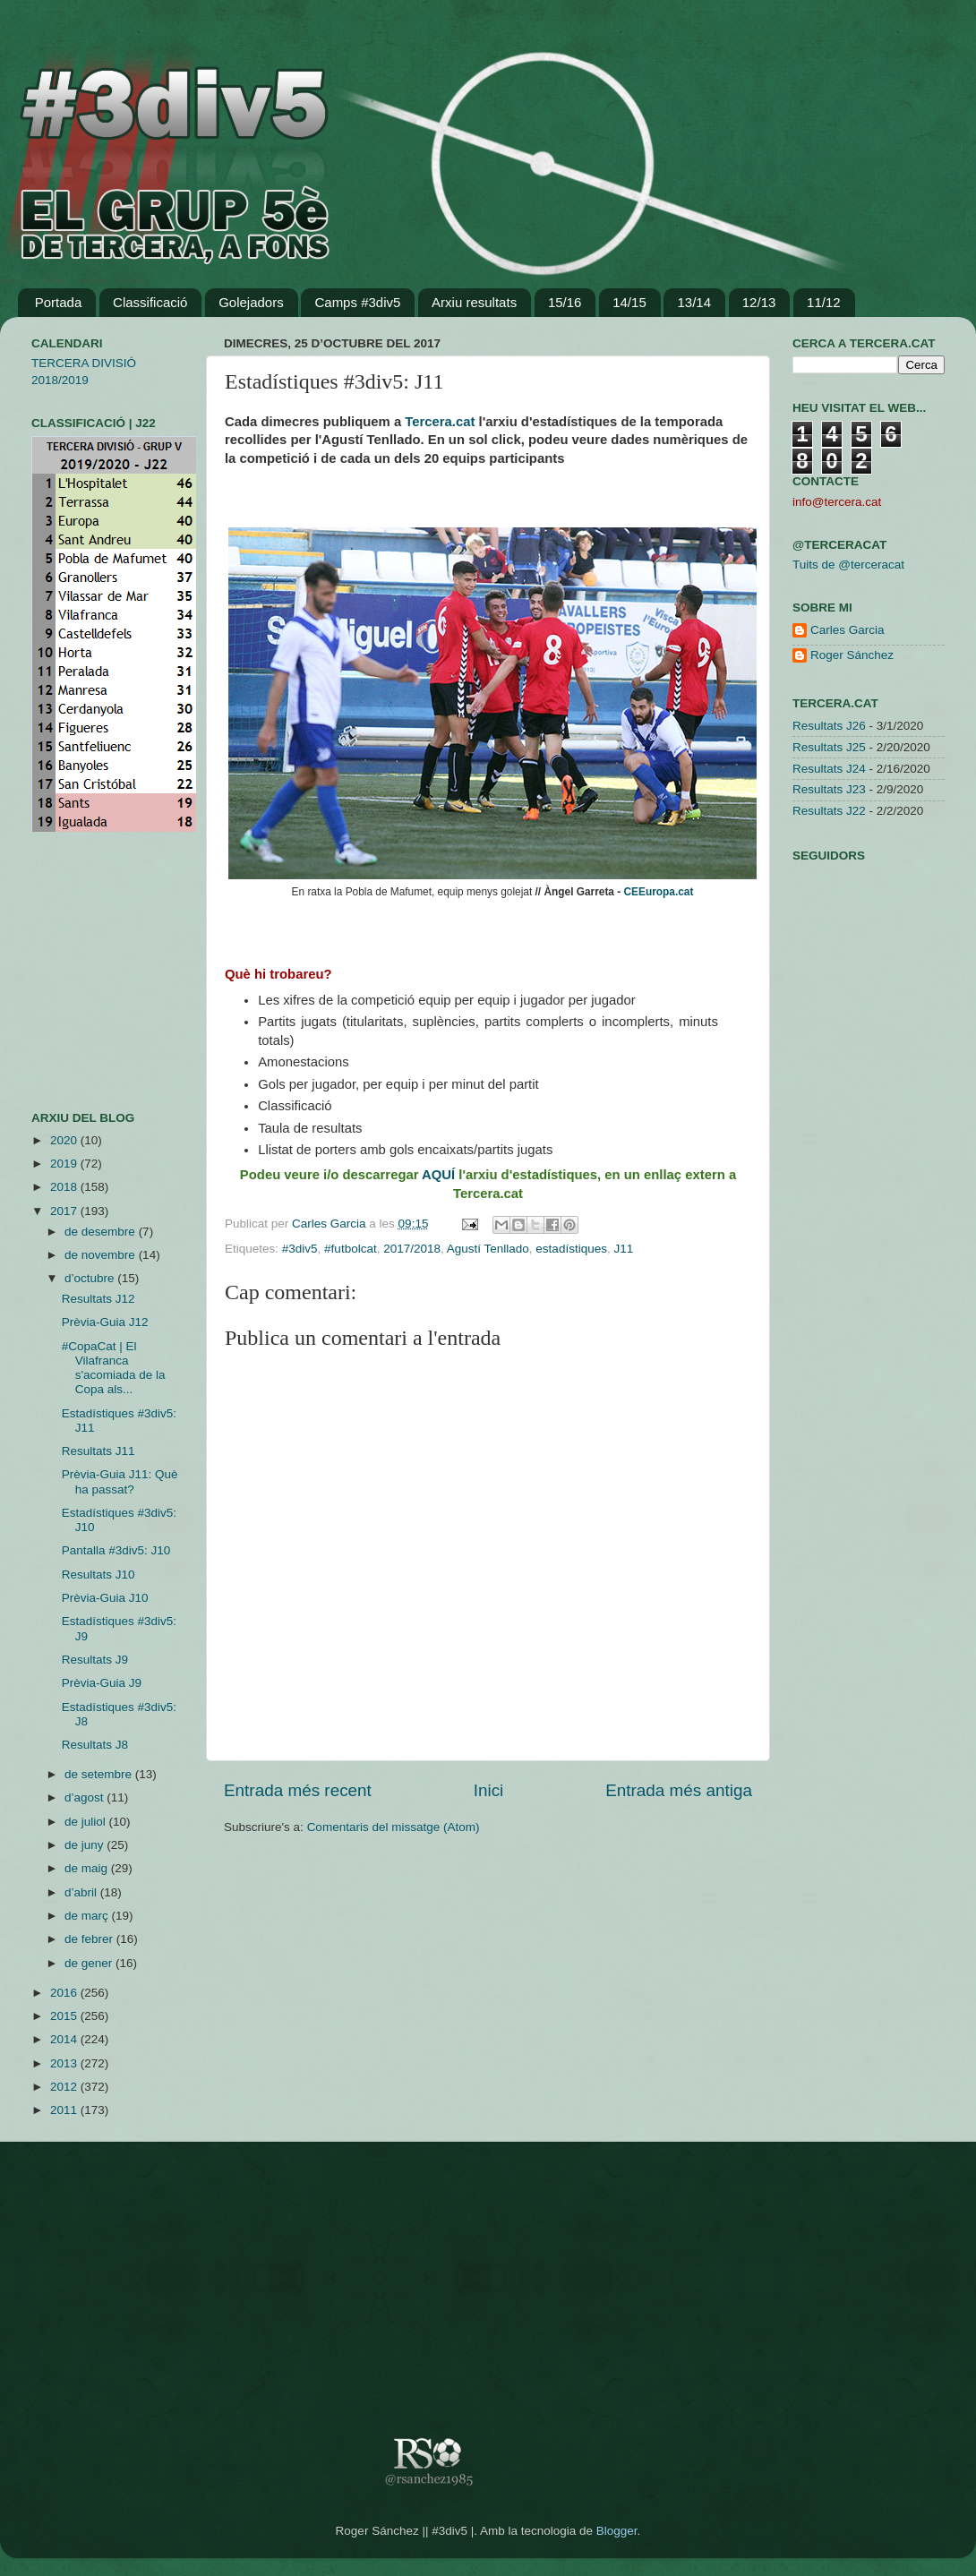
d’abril (82, 1892)
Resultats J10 (98, 1574)
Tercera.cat (440, 422)
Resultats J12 (98, 1298)
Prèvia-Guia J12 (105, 1322)
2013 (65, 2063)
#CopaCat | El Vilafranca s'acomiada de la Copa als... (114, 1368)
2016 (65, 1992)
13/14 (694, 302)
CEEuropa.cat (659, 892)
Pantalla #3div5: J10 (116, 1550)
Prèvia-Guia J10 (105, 1598)
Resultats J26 (829, 725)
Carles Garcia (330, 1223)
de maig (87, 1868)
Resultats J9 (95, 1659)
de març (88, 1915)
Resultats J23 (829, 789)
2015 (65, 2016)
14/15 (629, 302)
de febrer (90, 1939)
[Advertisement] (85, 971)
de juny (85, 1845)
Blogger (617, 2530)
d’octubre (90, 1278)
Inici (489, 1790)
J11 (623, 1248)
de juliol (86, 1821)
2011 (65, 2110)
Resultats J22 (829, 810)
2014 (65, 2039)
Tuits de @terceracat (848, 564)
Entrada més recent (298, 1790)
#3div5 (300, 1248)
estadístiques (571, 1248)
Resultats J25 (829, 747)
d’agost (85, 1797)
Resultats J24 (829, 768)
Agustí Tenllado (488, 1248)
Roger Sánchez (852, 655)
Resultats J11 (98, 1451)
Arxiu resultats (474, 302)
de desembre (101, 1231)
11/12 (824, 302)
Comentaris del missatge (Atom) (393, 1827)
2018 (65, 1187)
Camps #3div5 (357, 302)
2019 (65, 1163)
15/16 (565, 302)
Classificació (150, 302)
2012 (65, 2086)
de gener (90, 1963)
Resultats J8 (95, 1744)
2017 (65, 1211)
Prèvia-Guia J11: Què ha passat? (120, 1481)
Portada (58, 302)
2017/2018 (412, 1248)
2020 (65, 1140)
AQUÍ (438, 1175)
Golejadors (251, 302)
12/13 (759, 302)
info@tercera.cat (836, 502)
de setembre (99, 1774)
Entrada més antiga (678, 1790)
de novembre (101, 1255)
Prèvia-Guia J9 (101, 1683)
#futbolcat (350, 1248)
